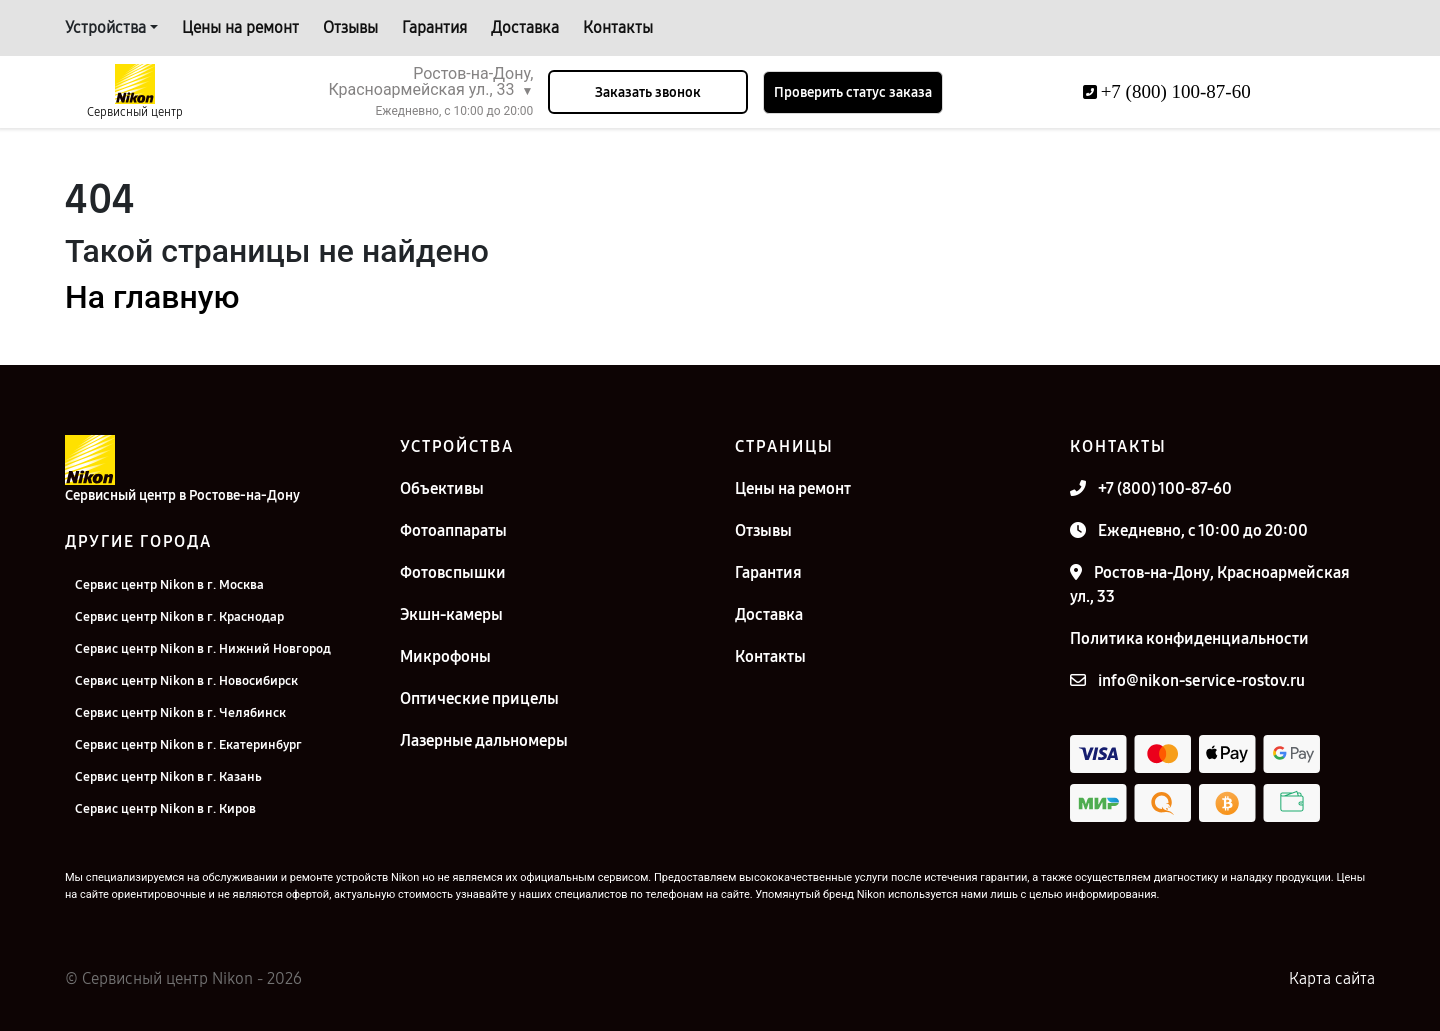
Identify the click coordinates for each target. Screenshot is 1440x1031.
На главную (152, 297)
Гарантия (434, 27)
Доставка (525, 27)
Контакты (618, 27)
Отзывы (350, 27)
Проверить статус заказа (853, 92)
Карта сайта (1332, 978)
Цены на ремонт (240, 27)
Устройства (105, 27)
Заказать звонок (648, 92)
